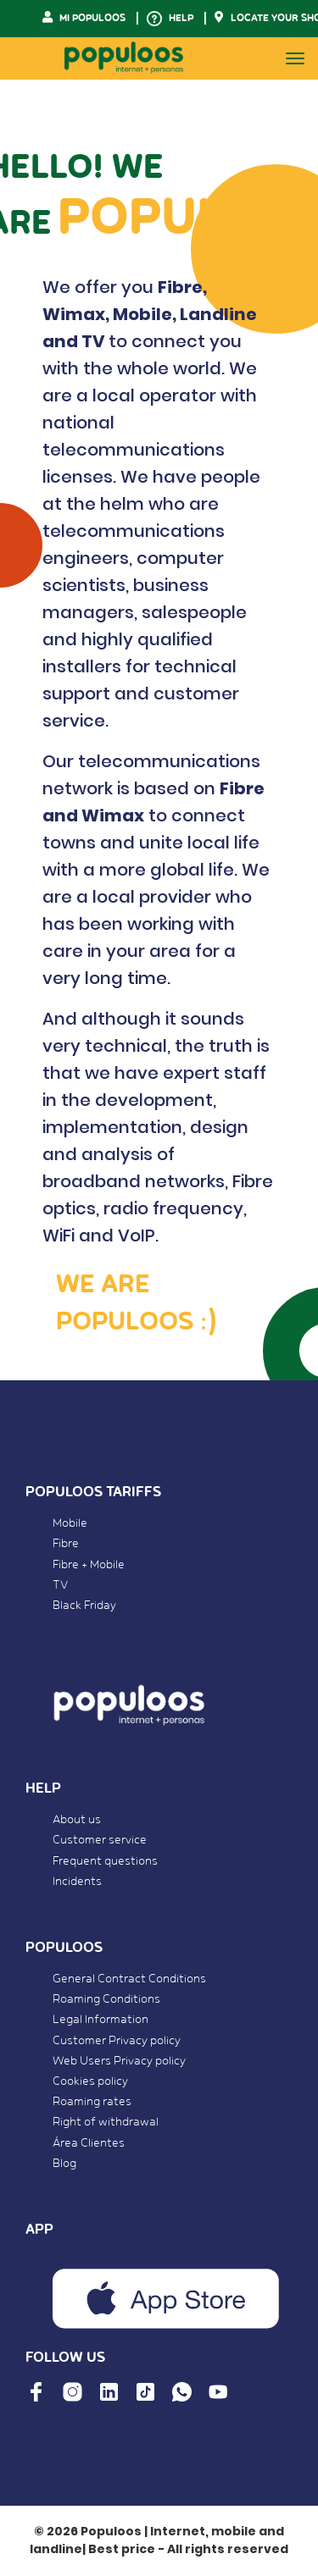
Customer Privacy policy (117, 2041)
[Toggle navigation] (295, 58)
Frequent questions (105, 1861)
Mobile (70, 1523)
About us (77, 1820)
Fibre (66, 1544)
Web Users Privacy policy (119, 2061)
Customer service (100, 1840)
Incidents (77, 1881)
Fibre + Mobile (89, 1565)
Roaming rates (92, 2102)
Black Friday (84, 1605)
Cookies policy (90, 2081)
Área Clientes (89, 2143)
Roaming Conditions (106, 1999)
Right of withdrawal (106, 2122)
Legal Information (100, 2019)
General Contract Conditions (129, 1979)
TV (60, 1585)
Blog (64, 2163)
